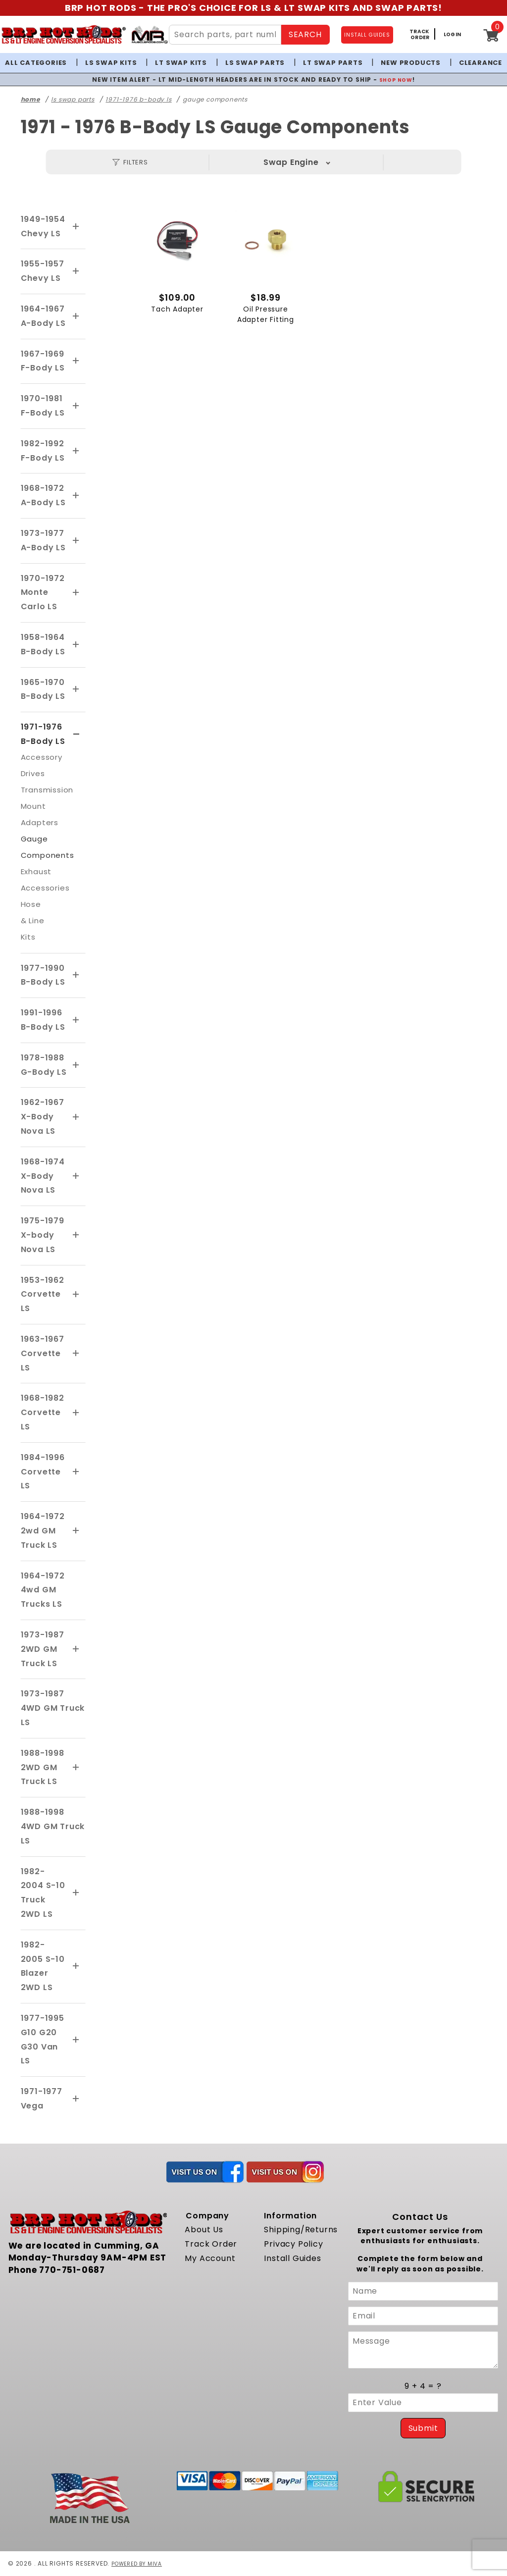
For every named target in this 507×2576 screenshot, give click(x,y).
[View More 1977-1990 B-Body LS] (76, 975)
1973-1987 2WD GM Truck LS (42, 1649)
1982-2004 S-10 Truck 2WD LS (43, 1893)
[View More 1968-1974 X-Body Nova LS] (76, 1176)
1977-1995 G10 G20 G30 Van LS (42, 2039)
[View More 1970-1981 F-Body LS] (76, 406)
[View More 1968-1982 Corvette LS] (76, 1413)
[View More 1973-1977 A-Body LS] (76, 540)
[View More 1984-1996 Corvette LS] (76, 1472)
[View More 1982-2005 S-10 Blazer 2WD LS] (76, 1966)
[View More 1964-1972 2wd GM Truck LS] (76, 1531)
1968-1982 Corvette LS (42, 1412)
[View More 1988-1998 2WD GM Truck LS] (76, 1767)
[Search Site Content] (225, 35)
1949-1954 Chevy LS (43, 226)
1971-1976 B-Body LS (43, 734)
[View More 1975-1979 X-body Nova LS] (76, 1235)
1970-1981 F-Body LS (43, 406)
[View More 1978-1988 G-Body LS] (76, 1065)
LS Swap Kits (111, 62)
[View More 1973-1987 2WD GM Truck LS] (76, 1649)
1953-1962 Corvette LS (42, 1294)
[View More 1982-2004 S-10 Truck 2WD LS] (76, 1893)
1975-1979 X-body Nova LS (42, 1235)
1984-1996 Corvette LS (43, 1472)
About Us (204, 2229)
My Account (210, 2258)
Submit (423, 2428)
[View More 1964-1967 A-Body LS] (76, 316)
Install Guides (292, 2258)
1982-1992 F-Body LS (43, 451)
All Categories (36, 62)
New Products (411, 62)
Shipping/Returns (301, 2229)
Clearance (480, 62)
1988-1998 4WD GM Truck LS (53, 1826)
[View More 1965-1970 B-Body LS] (76, 689)
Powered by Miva (140, 2563)
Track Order (211, 2244)
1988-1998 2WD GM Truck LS (42, 1767)
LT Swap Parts (332, 62)
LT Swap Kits (181, 62)
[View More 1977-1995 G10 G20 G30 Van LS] (76, 2040)
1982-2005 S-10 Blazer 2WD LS (43, 1966)
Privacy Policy (293, 2244)
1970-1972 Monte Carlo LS (43, 593)
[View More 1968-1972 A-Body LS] (76, 495)
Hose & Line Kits (33, 920)
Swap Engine (291, 162)
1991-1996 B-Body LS (43, 1020)
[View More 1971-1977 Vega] (76, 2099)
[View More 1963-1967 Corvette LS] (76, 1353)
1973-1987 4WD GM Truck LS (53, 1708)
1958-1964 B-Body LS (43, 644)
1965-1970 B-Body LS (43, 689)
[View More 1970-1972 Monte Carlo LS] (76, 592)
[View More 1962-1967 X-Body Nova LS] (76, 1117)
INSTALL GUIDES (367, 35)
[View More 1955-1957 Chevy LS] (76, 271)
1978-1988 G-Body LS (44, 1065)
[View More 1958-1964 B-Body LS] (76, 644)
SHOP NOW (395, 79)
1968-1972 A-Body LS (43, 495)
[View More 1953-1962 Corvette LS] (76, 1294)
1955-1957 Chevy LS (42, 271)
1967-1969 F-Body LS (43, 361)
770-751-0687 (72, 2270)
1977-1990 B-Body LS (43, 975)
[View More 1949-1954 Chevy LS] (76, 226)
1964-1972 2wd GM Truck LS (43, 1531)
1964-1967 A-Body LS (43, 316)
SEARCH (305, 34)
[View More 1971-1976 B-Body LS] (76, 734)
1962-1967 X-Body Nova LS (42, 1117)
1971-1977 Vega (41, 2098)
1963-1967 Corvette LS (42, 1353)
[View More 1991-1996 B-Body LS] (76, 1020)
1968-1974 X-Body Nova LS (43, 1176)
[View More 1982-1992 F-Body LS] (76, 451)
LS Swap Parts (255, 62)
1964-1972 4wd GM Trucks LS (43, 1590)
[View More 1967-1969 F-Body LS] (76, 361)
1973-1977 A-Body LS (43, 540)
